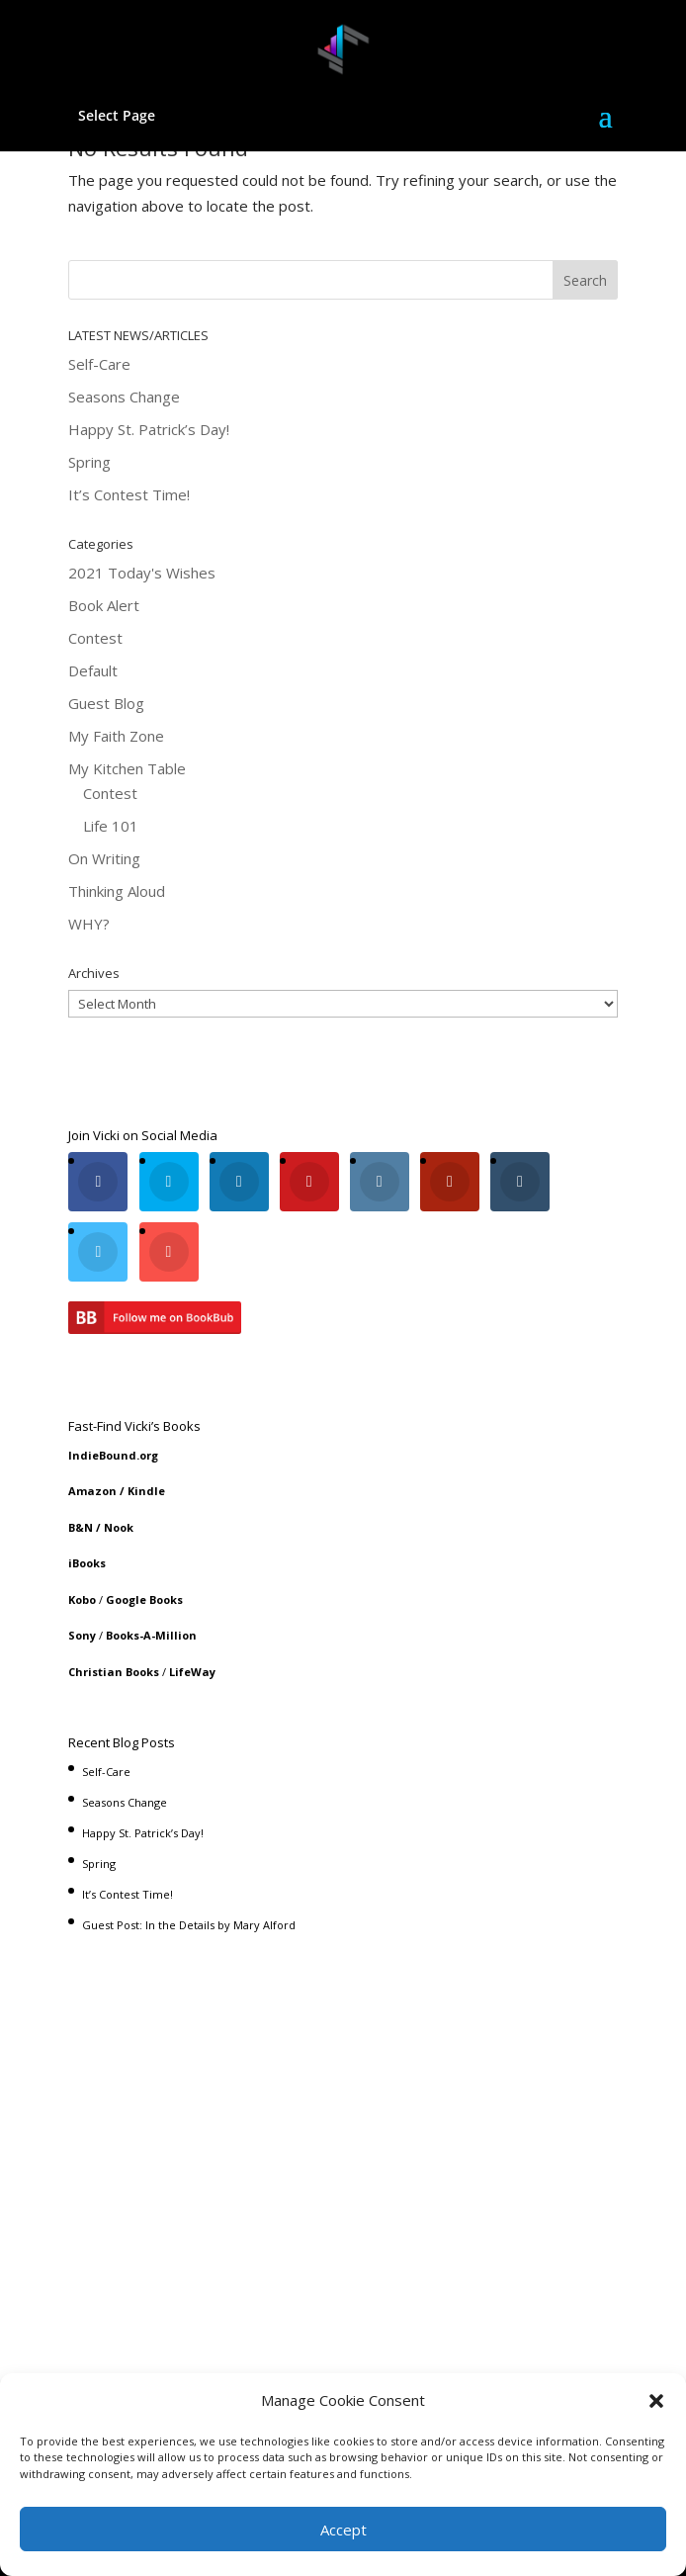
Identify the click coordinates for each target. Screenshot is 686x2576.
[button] (656, 2401)
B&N (80, 1527)
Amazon (92, 1490)
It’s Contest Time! (129, 494)
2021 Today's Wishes (141, 572)
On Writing (104, 858)
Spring (89, 462)
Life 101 (110, 826)
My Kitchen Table (127, 768)
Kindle (146, 1490)
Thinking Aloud (116, 891)
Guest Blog (106, 703)
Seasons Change (124, 396)
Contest (95, 638)
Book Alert (103, 605)
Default (93, 670)
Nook (118, 1527)
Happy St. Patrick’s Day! (148, 429)
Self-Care (99, 364)
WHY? (89, 923)
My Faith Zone (116, 736)
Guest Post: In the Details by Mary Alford (189, 1924)
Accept (343, 2529)
